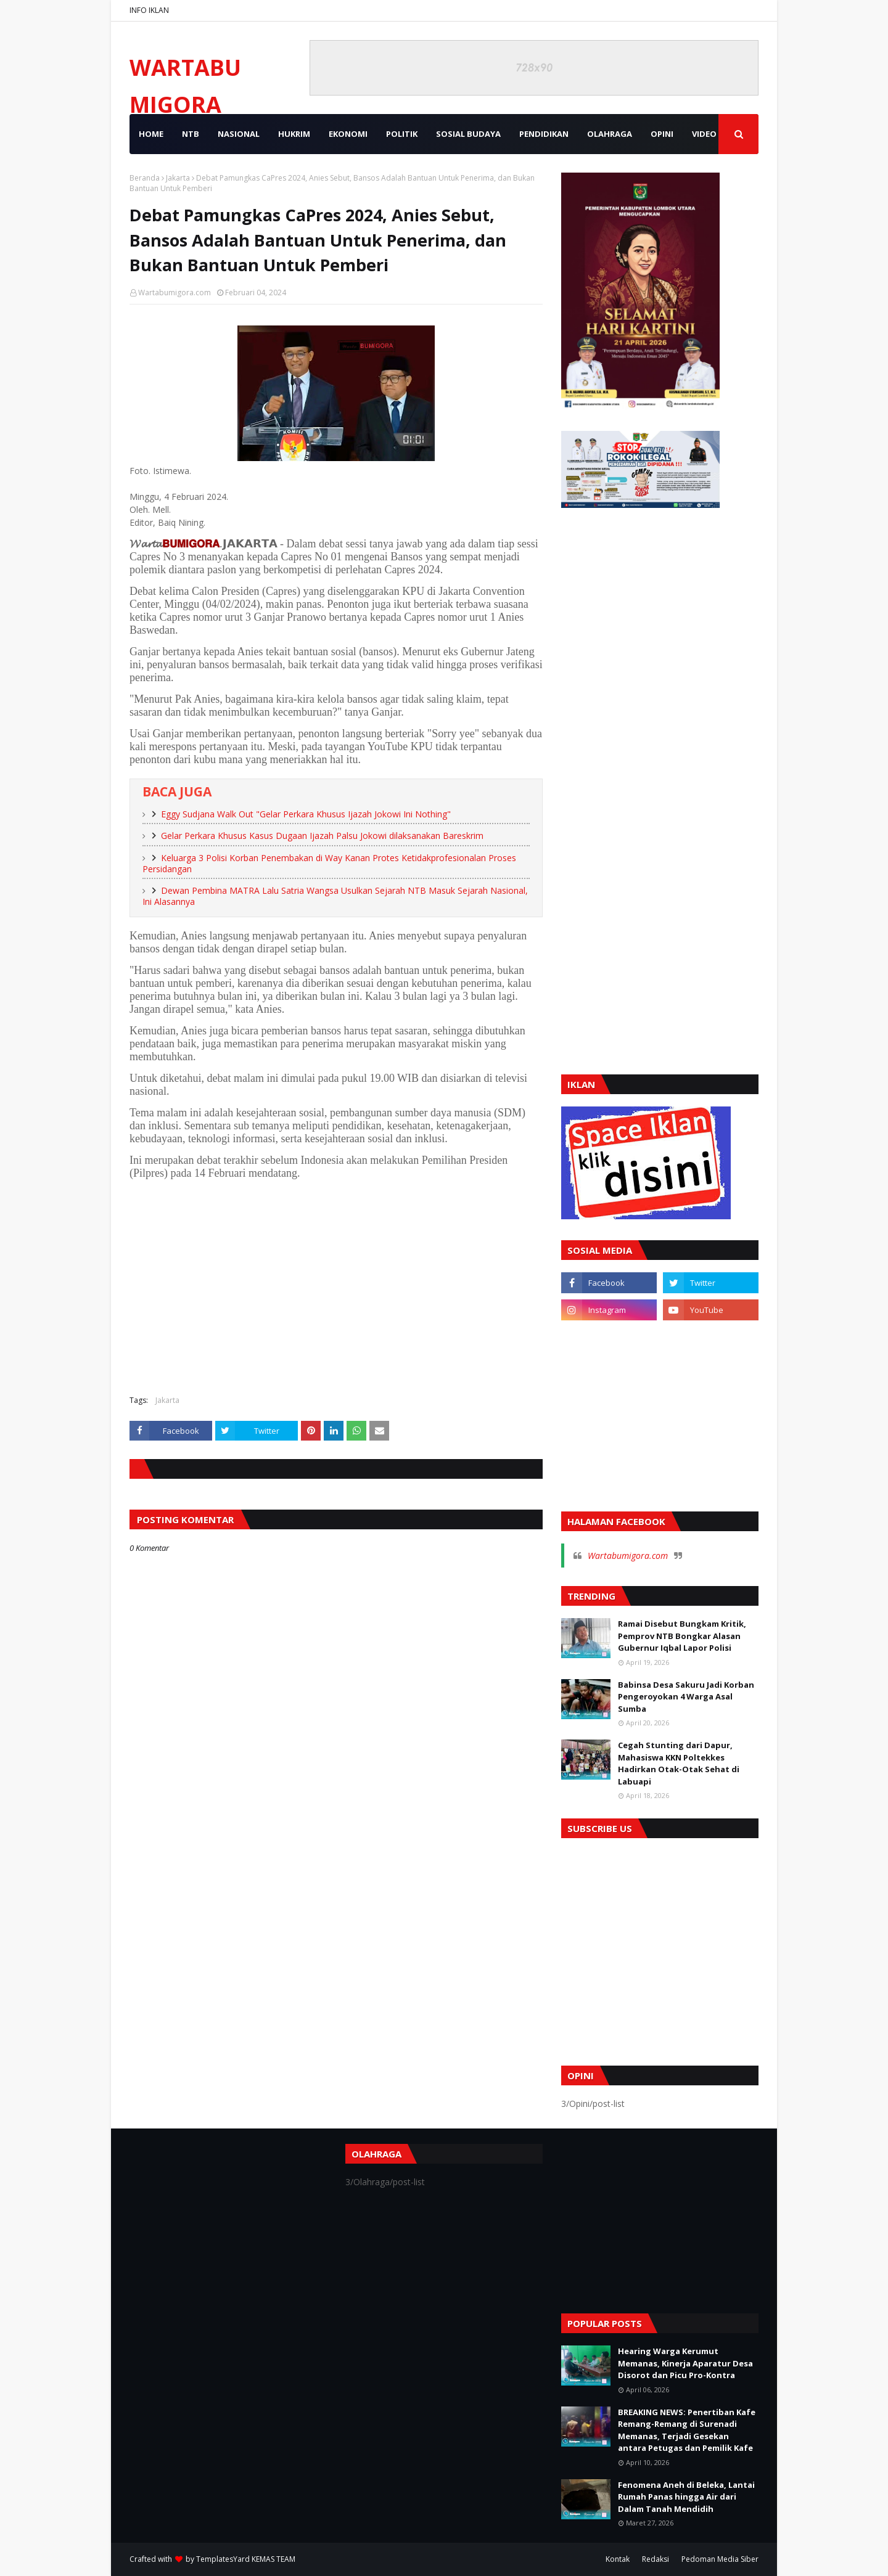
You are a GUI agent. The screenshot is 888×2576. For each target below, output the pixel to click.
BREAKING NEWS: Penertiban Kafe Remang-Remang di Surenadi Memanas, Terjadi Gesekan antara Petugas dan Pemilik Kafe (686, 2430)
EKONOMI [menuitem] (348, 133)
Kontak (618, 2559)
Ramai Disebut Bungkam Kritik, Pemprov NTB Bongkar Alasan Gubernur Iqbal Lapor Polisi (682, 1635)
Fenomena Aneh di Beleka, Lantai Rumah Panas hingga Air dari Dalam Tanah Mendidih (686, 2496)
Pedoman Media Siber (719, 2559)
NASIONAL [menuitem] (239, 133)
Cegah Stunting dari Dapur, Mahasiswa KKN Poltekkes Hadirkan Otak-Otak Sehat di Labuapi (678, 1763)
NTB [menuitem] (190, 133)
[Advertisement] (336, 1296)
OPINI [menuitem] (662, 133)
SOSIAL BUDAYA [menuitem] (468, 133)
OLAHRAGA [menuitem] (609, 133)
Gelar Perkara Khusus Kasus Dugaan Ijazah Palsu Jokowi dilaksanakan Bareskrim (322, 835)
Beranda (145, 178)
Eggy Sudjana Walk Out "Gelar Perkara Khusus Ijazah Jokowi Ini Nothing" (306, 814)
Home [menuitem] (151, 133)
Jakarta (178, 178)
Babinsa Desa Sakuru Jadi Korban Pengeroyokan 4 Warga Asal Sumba (686, 1696)
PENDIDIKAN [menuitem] (544, 133)
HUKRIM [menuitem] (294, 133)
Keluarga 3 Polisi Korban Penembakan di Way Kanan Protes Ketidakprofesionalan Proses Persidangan (329, 863)
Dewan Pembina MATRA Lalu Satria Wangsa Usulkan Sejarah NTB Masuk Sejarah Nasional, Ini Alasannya (335, 896)
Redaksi (655, 2559)
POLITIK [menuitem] (401, 133)
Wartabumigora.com (174, 292)
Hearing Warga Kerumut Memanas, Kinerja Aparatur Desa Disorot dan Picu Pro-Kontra (685, 2363)
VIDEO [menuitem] (704, 133)
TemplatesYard (223, 2559)
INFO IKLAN (149, 10)
